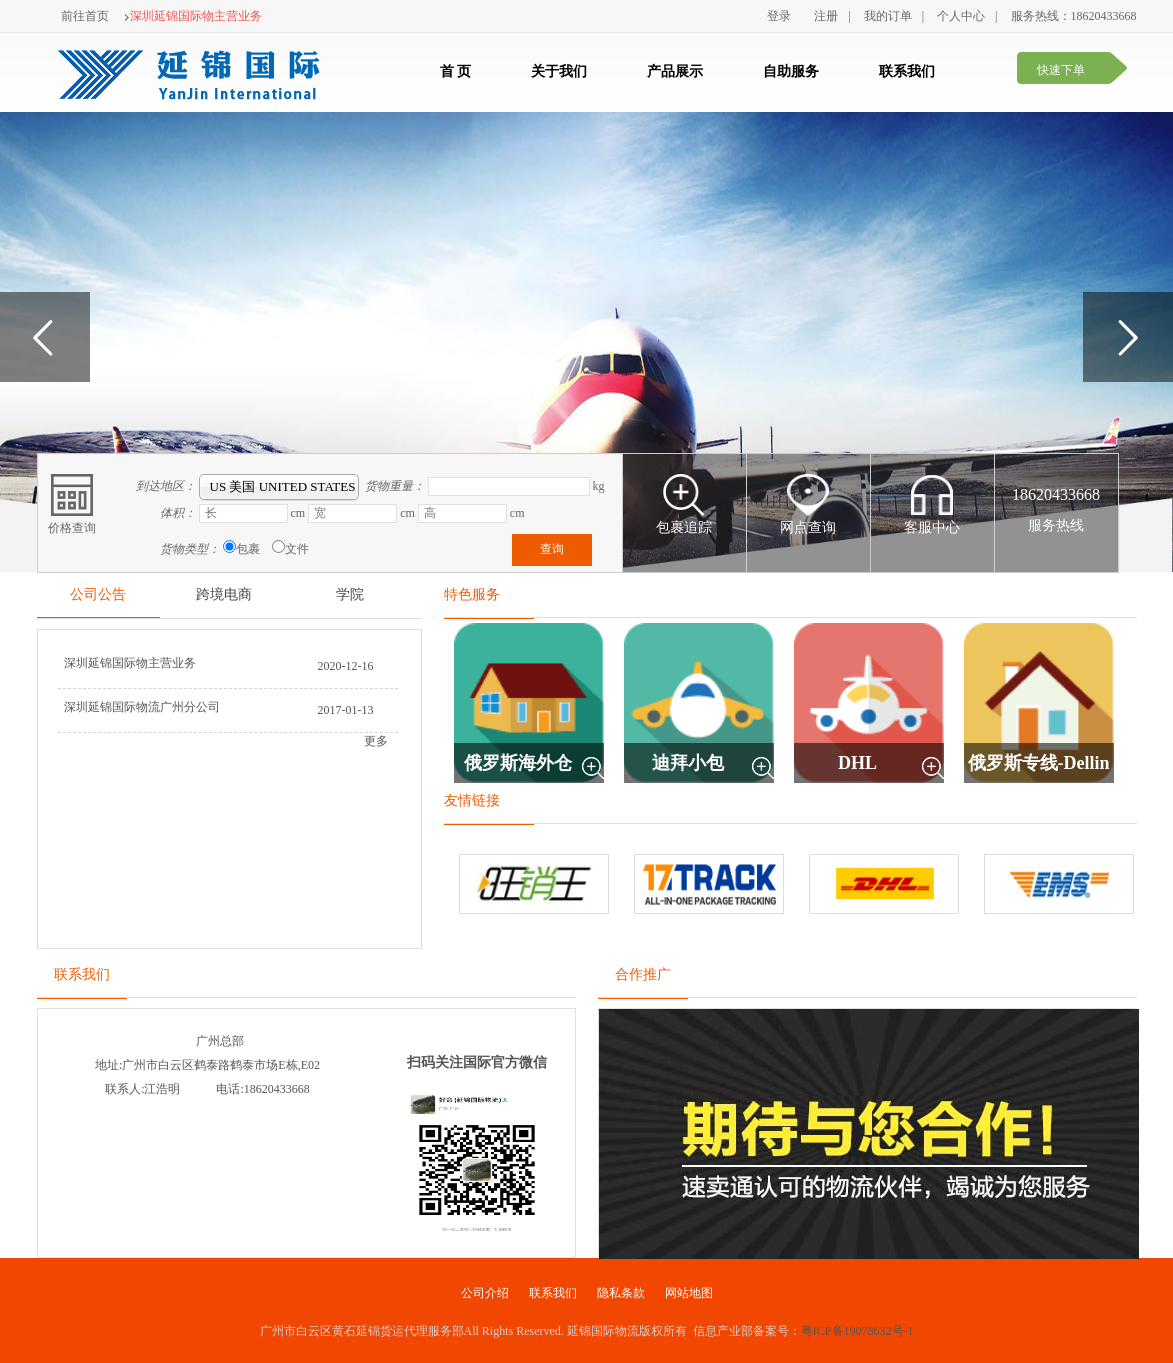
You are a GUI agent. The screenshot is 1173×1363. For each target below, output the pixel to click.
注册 (826, 16)
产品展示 (675, 71)
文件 (297, 549)
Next (1128, 337)
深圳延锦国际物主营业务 (193, 16)
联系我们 (907, 71)
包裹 (248, 549)
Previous (45, 337)
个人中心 (961, 16)
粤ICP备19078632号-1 (857, 1331)
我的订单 (888, 16)
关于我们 (559, 71)
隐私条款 (621, 1293)
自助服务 (791, 71)
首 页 (456, 71)
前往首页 (85, 16)
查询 (552, 549)
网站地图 (689, 1293)
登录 (779, 16)
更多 (376, 741)
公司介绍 (485, 1293)
